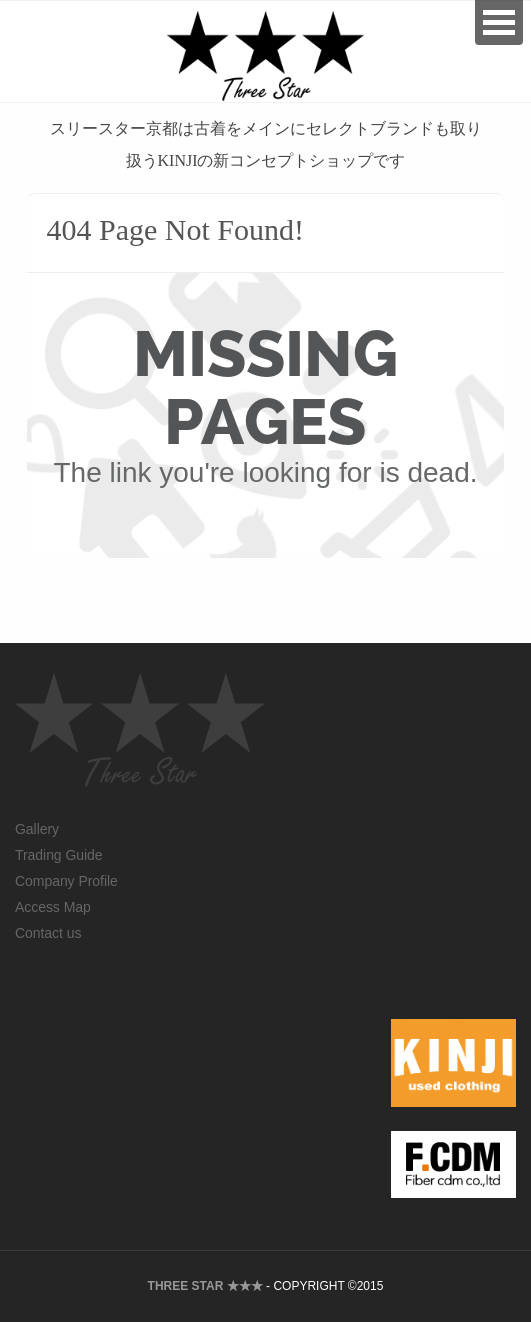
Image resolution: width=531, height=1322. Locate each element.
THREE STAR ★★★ (205, 1286)
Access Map (53, 907)
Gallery (37, 829)
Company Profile (66, 881)
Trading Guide (59, 855)
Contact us (48, 933)
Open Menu (499, 22)
